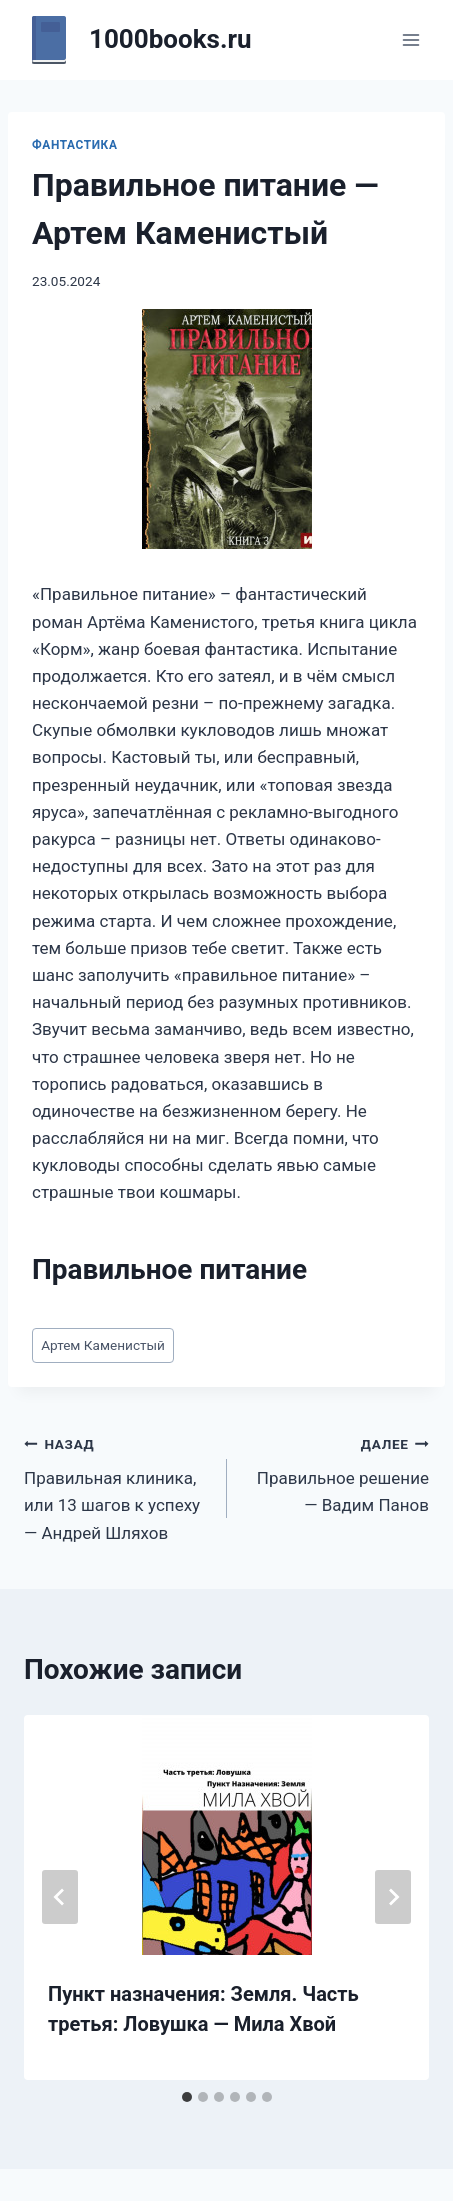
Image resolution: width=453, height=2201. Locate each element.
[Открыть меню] (410, 39)
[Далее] (393, 1897)
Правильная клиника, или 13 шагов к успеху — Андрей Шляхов (117, 1486)
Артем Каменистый (103, 1345)
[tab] (187, 2097)
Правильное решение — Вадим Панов (337, 1473)
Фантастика (74, 145)
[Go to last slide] (60, 1897)
